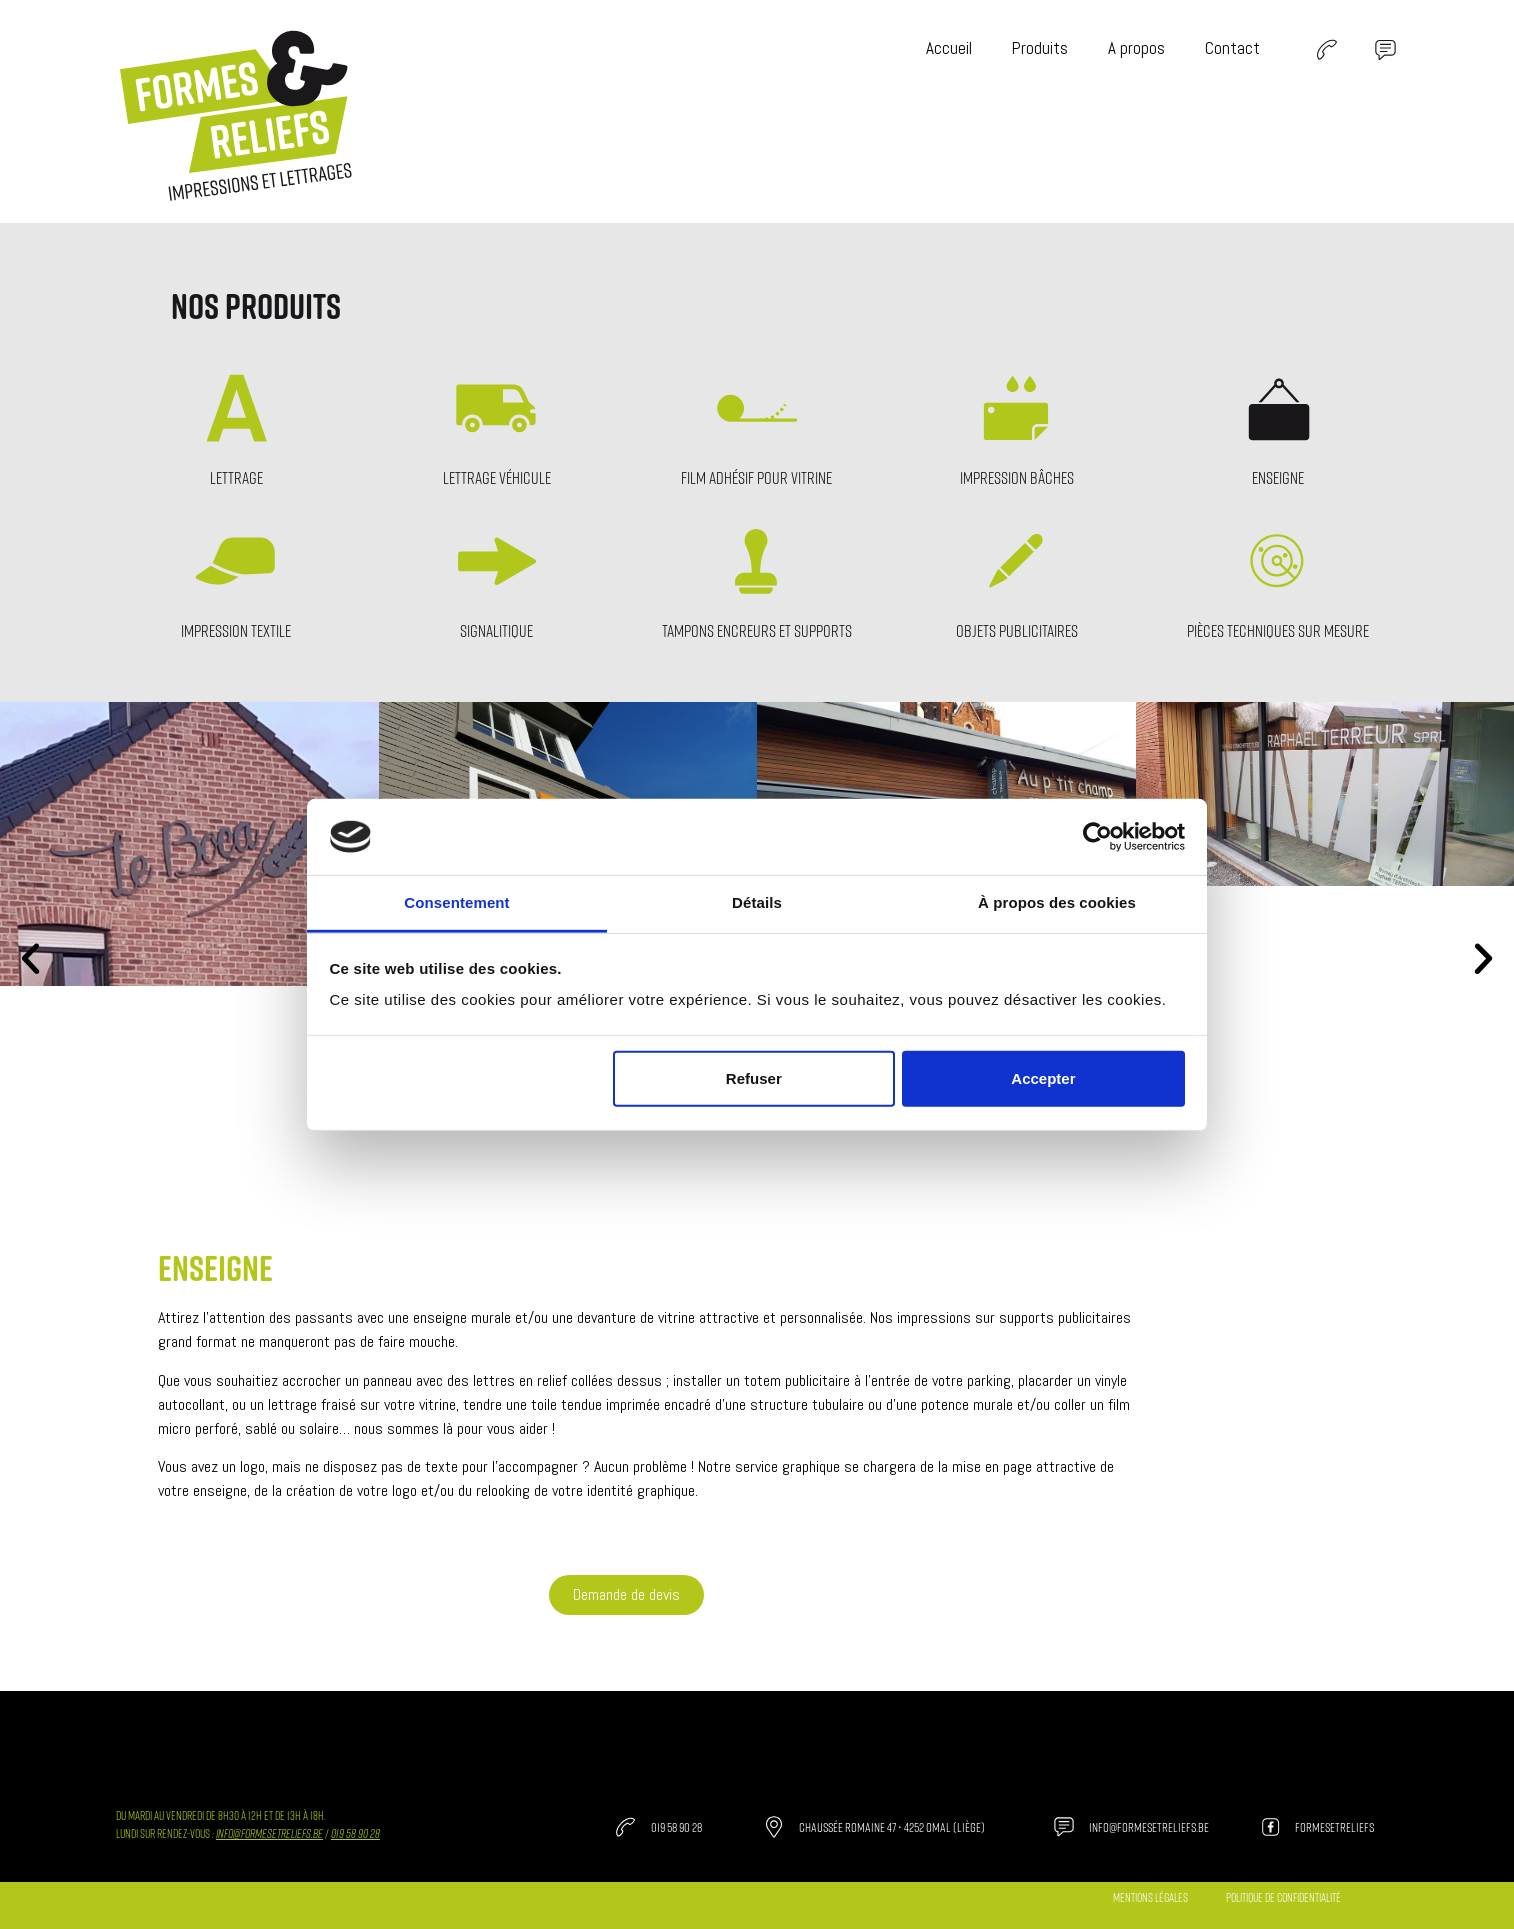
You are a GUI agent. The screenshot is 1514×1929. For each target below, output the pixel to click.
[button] (30, 957)
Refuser (754, 1078)
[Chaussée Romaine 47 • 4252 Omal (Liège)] (774, 1827)
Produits (1040, 48)
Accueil (949, 48)
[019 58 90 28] (626, 1827)
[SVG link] (1326, 49)
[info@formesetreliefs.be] (1064, 1827)
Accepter (1043, 1078)
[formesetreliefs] (1270, 1827)
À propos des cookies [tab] (1057, 902)
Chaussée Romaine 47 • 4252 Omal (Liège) (892, 1827)
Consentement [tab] (456, 902)
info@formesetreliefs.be (269, 1833)
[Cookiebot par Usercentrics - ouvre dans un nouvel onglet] (1097, 837)
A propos (1136, 48)
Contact (1232, 48)
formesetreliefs (1334, 1827)
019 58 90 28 (676, 1827)
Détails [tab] (757, 902)
